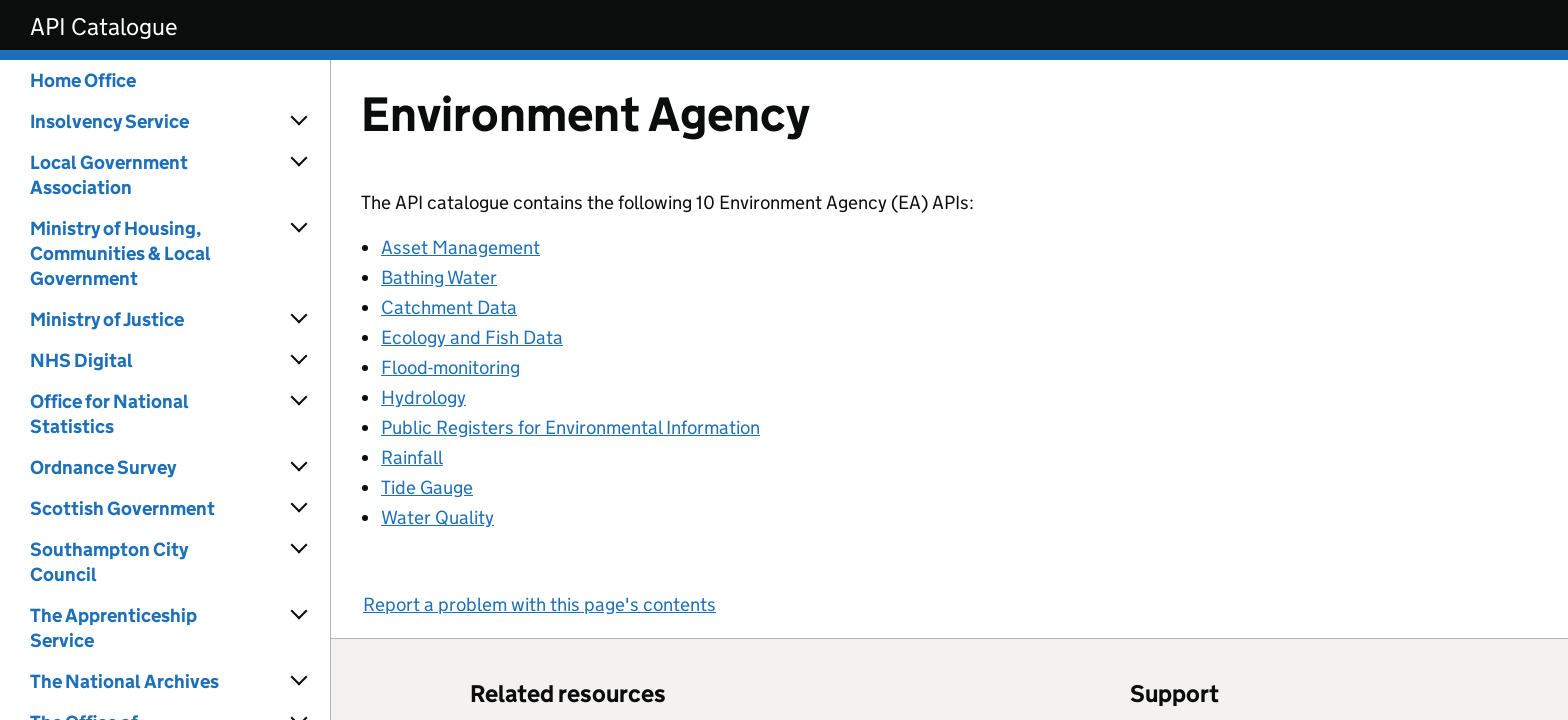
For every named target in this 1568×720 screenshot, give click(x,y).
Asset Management (460, 247)
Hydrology (423, 397)
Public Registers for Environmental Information (570, 427)
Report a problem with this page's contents (539, 604)
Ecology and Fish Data (472, 337)
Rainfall (412, 457)
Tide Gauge (427, 487)
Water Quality (437, 517)
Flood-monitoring (450, 367)
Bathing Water (439, 277)
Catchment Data (449, 307)
